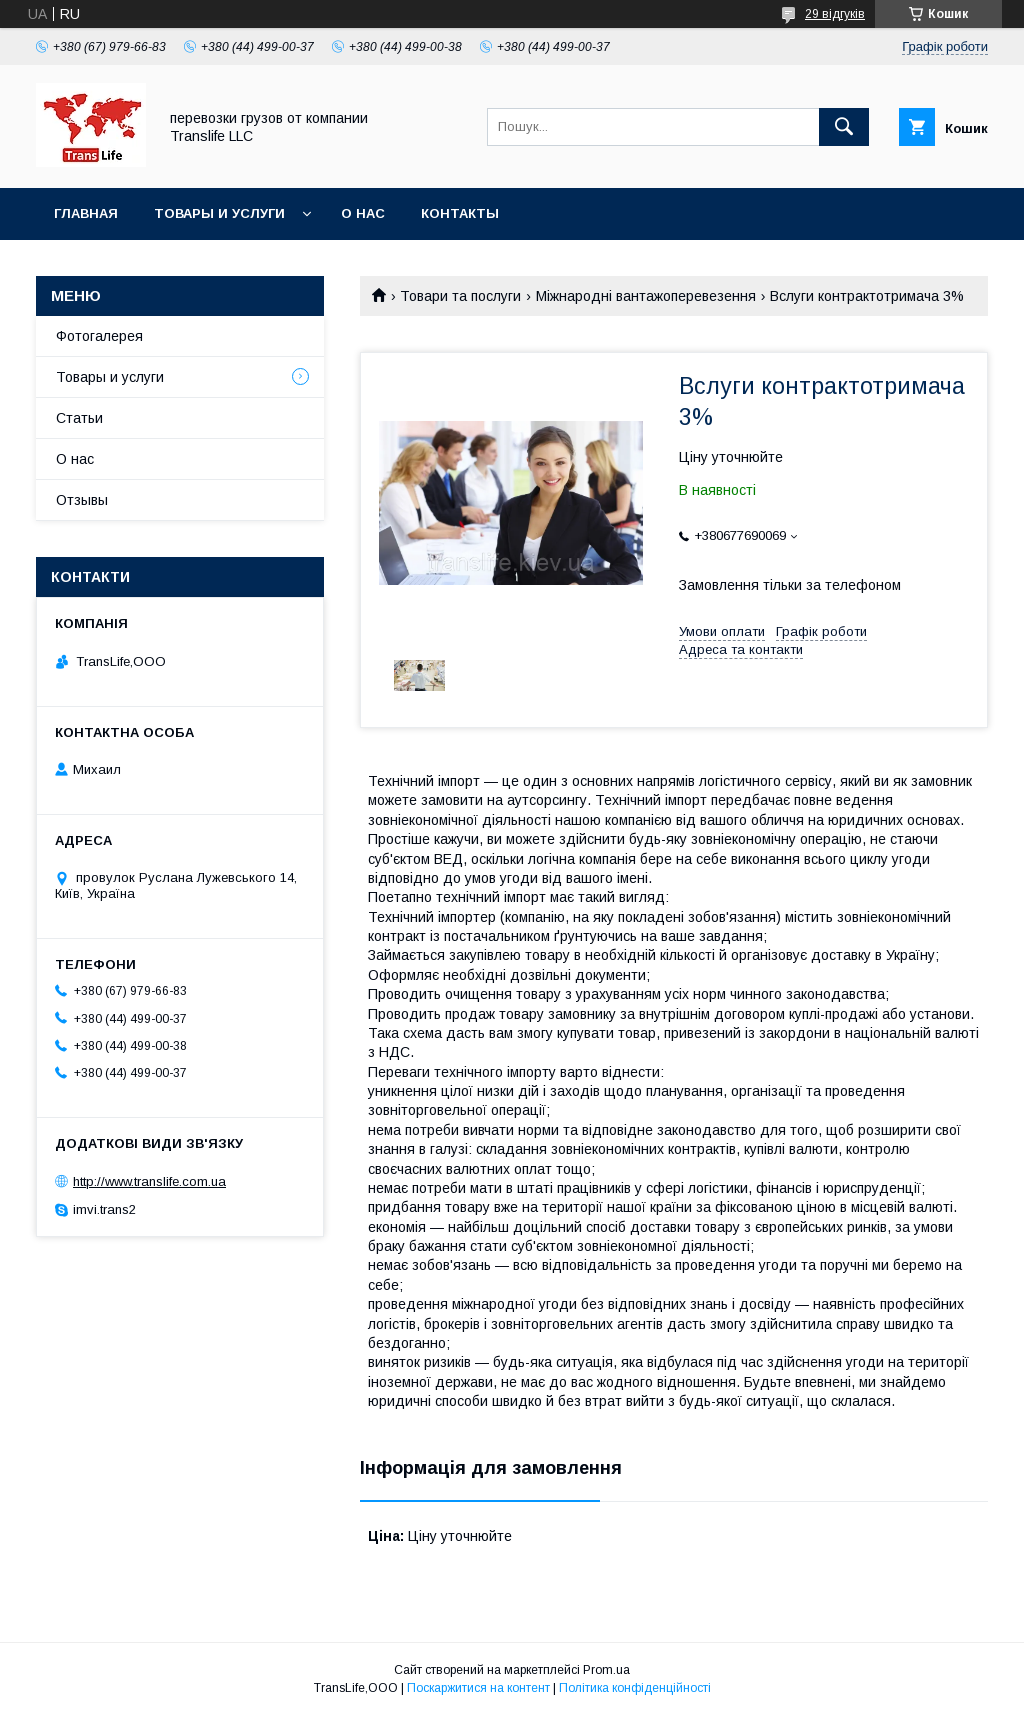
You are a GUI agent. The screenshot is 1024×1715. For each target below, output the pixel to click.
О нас (363, 213)
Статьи (79, 418)
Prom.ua (606, 1670)
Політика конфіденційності (635, 1688)
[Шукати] (844, 127)
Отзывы (82, 500)
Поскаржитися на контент (478, 1688)
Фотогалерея (99, 336)
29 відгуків (835, 14)
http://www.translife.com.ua (149, 1181)
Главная (86, 213)
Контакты (460, 213)
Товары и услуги (219, 213)
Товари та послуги (460, 296)
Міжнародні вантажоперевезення (646, 296)
